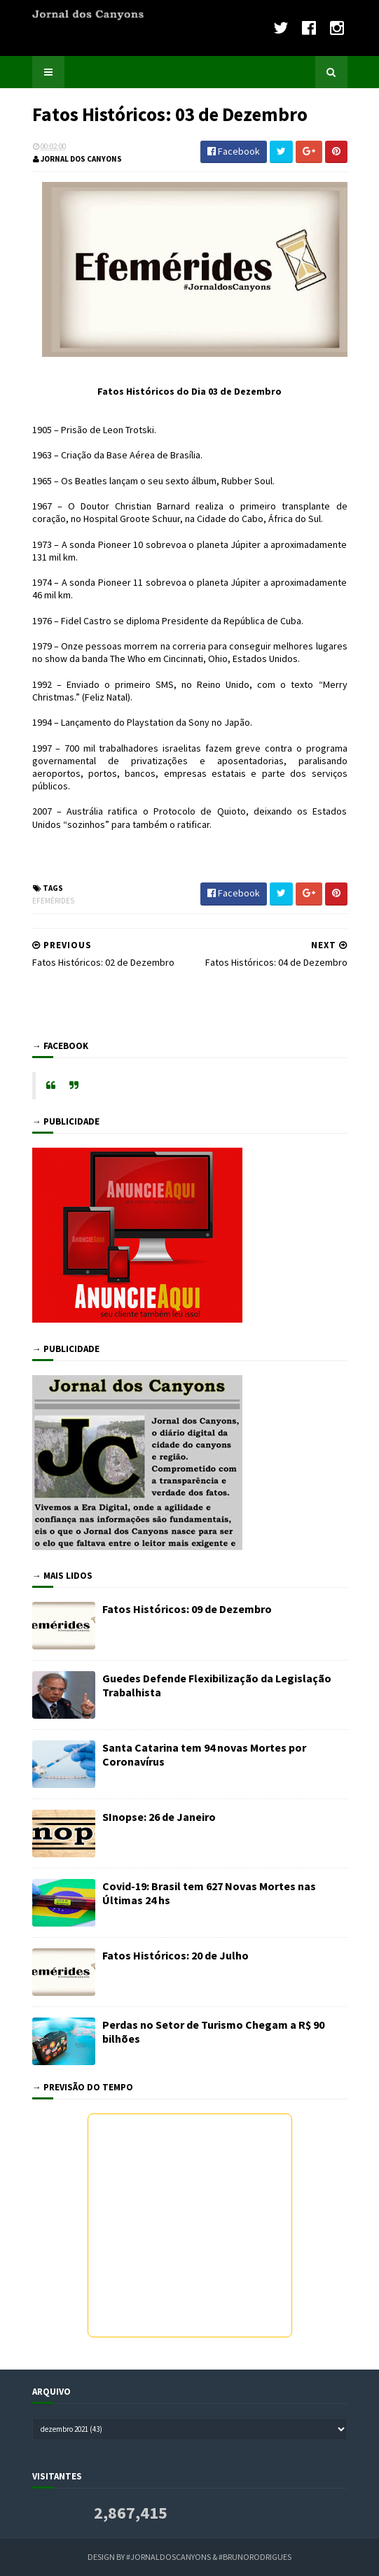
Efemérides (53, 901)
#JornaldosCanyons (168, 2557)
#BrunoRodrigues (255, 2557)
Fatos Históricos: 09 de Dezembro (187, 1609)
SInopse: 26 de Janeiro (159, 1817)
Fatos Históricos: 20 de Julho (175, 1955)
